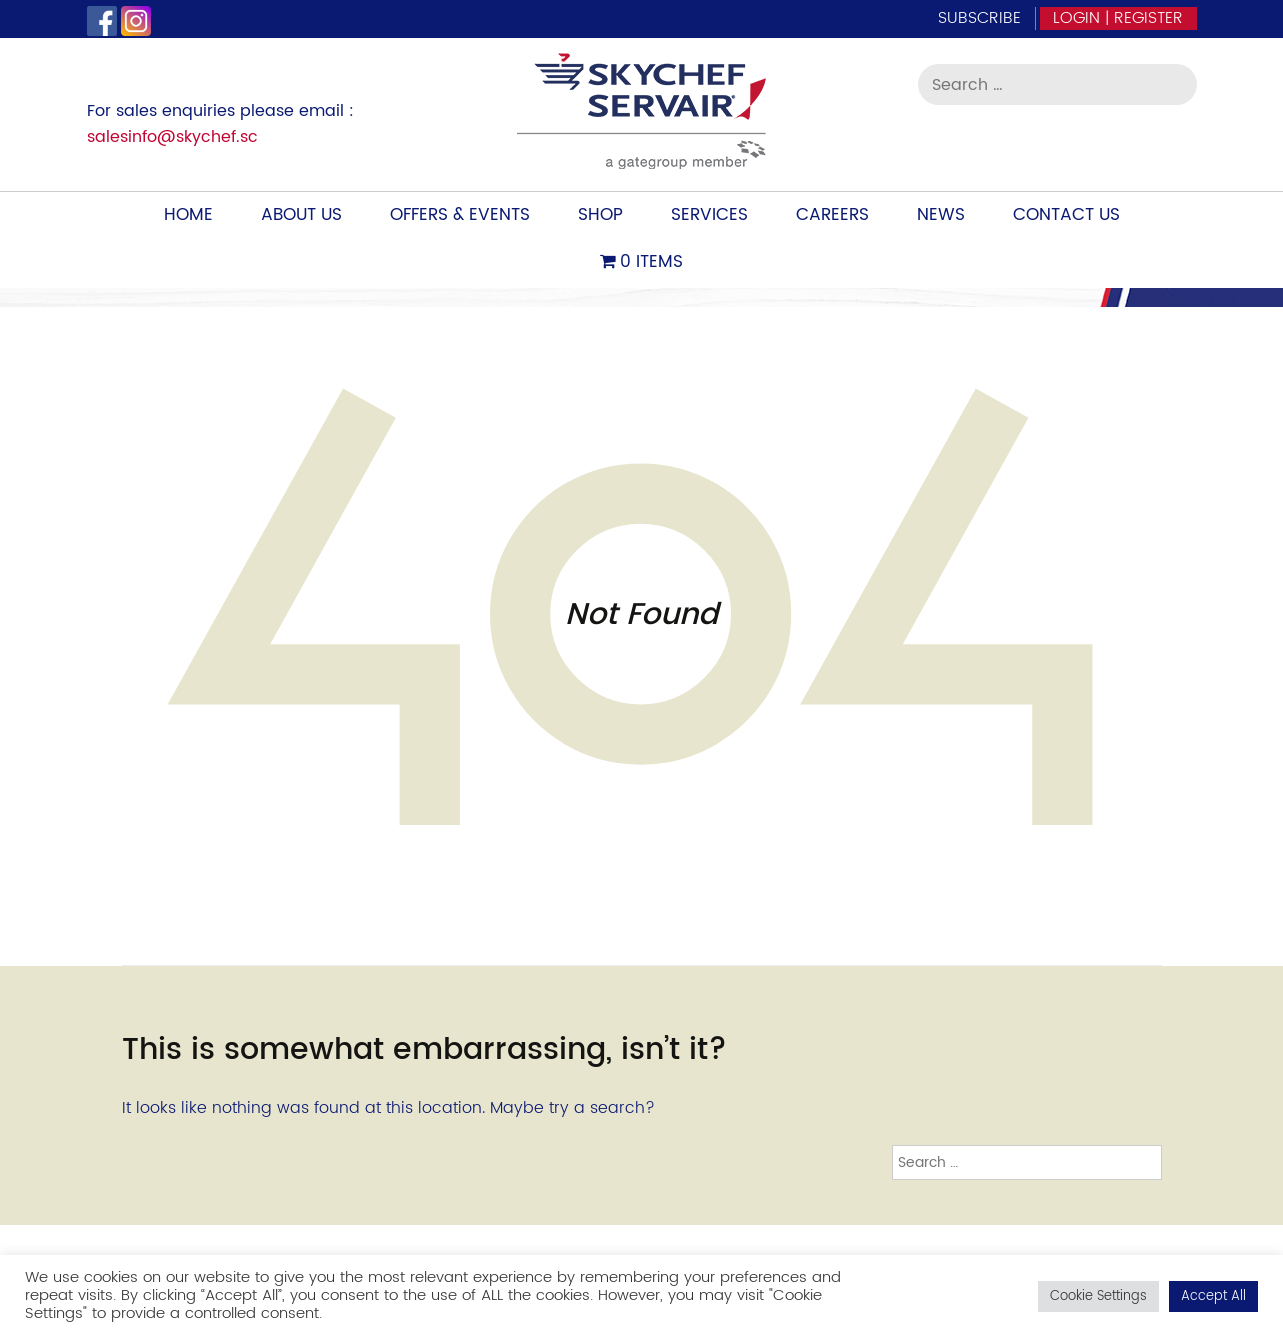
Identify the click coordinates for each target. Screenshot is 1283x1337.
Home (188, 215)
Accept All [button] (1213, 1296)
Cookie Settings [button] (1098, 1296)
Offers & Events (460, 215)
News (941, 215)
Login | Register (1118, 17)
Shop (600, 215)
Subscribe (979, 17)
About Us (301, 215)
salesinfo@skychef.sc (172, 137)
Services (709, 215)
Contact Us (1066, 215)
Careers (832, 215)
